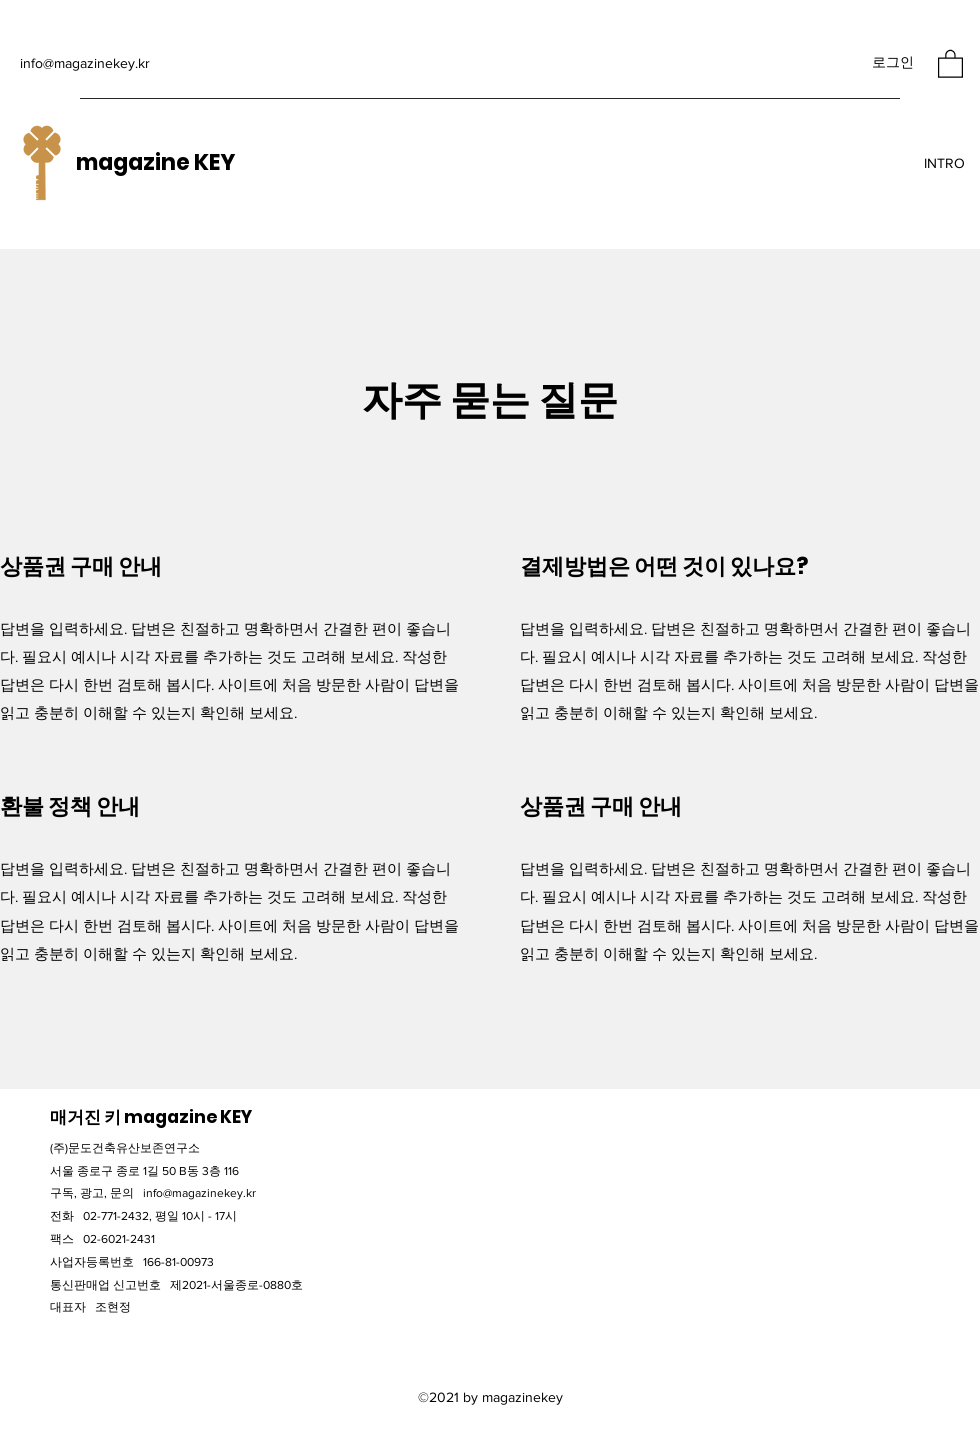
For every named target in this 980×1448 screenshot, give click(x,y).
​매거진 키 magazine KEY (151, 1117)
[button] (950, 63)
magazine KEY (155, 162)
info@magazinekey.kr (85, 63)
